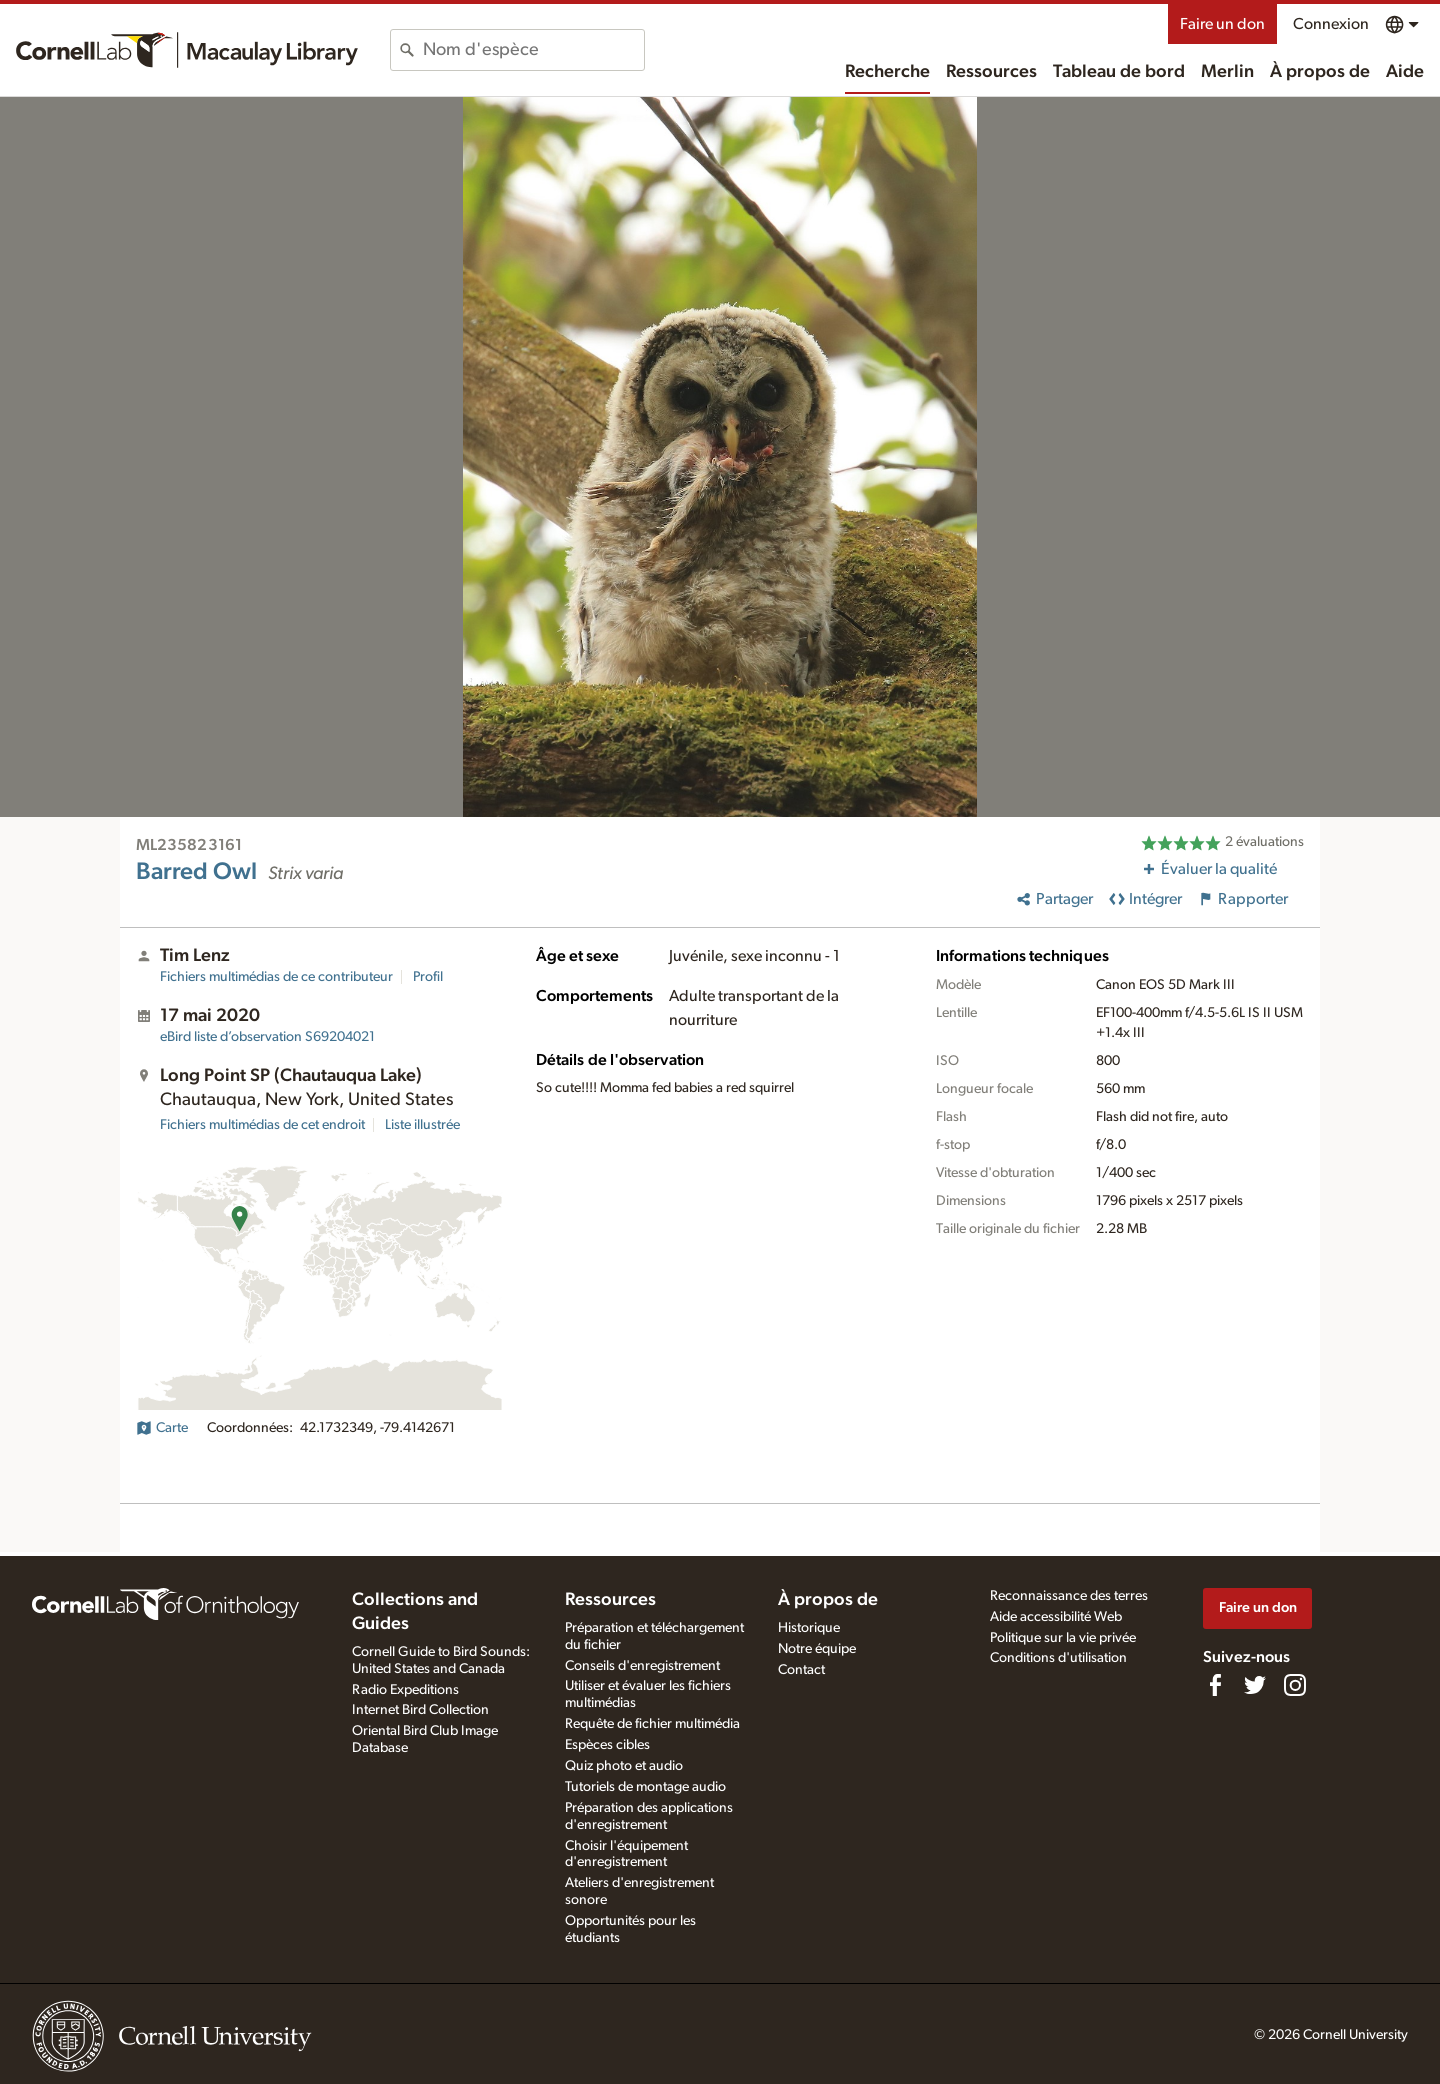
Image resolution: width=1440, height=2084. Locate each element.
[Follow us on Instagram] (1295, 1685)
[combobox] (533, 50)
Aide (1405, 72)
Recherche (887, 72)
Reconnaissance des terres (1069, 1596)
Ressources (991, 72)
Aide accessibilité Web (1056, 1617)
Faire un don (1222, 24)
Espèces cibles (607, 1745)
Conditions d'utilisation (1058, 1658)
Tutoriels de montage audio (645, 1787)
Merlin (1227, 72)
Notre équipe (817, 1649)
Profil (428, 977)
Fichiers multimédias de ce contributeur (276, 977)
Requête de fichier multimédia (652, 1724)
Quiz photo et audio (624, 1766)
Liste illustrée (422, 1125)
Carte (162, 1428)
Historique (809, 1628)
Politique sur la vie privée (1063, 1638)
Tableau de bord (1119, 72)
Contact (801, 1670)
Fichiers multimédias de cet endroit (262, 1125)
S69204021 (267, 1037)
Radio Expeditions (405, 1690)
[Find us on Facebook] (1215, 1685)
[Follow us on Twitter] (1255, 1685)
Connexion (1331, 24)
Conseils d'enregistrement (642, 1666)
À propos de (1320, 72)
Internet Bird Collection (420, 1710)
